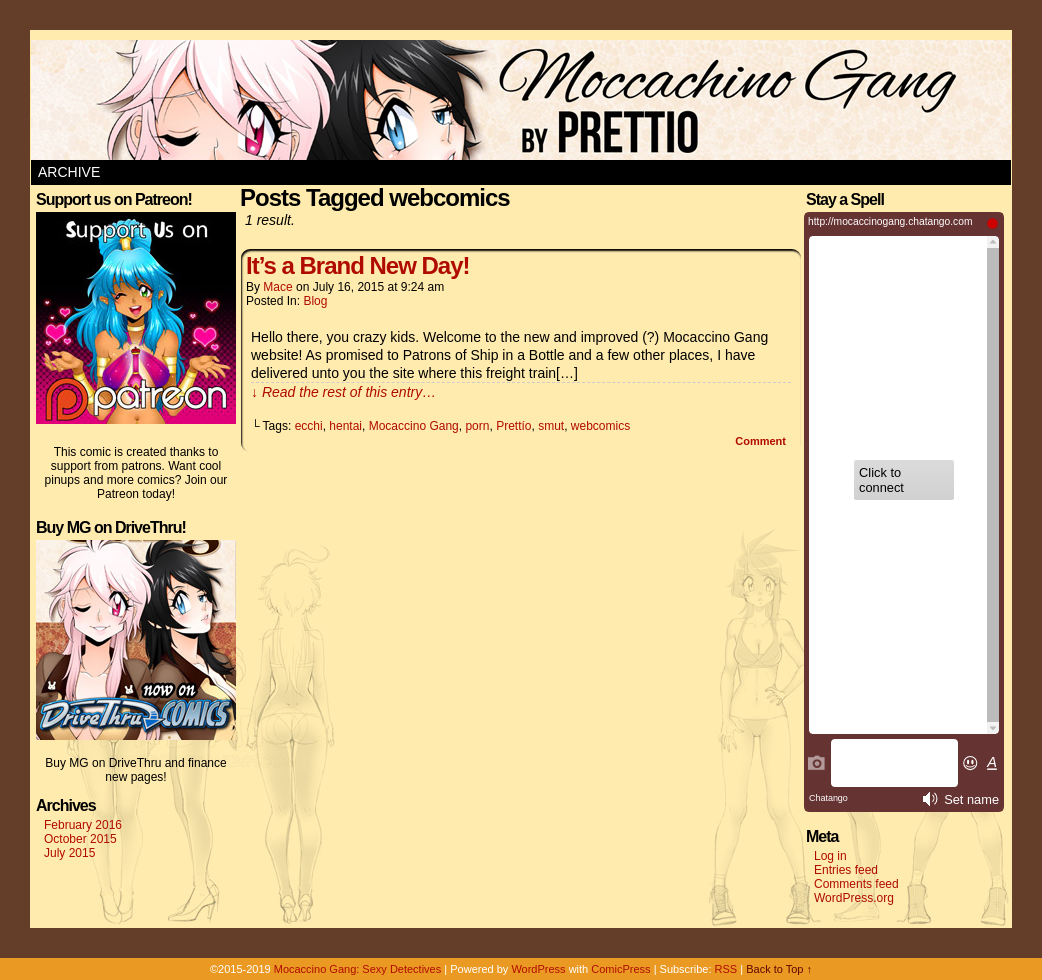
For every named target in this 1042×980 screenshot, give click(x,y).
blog (315, 301)
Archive (69, 172)
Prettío (513, 426)
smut (551, 426)
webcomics (600, 426)
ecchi (309, 426)
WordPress (538, 969)
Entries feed (846, 870)
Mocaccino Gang (414, 426)
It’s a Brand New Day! (358, 265)
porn (477, 426)
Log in (830, 856)
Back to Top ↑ (779, 969)
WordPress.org (854, 898)
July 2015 (69, 853)
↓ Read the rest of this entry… (343, 392)
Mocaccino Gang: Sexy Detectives (358, 969)
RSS (726, 969)
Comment (760, 441)
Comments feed (856, 884)
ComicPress (620, 969)
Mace (277, 287)
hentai (345, 426)
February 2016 (83, 825)
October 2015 (80, 839)
